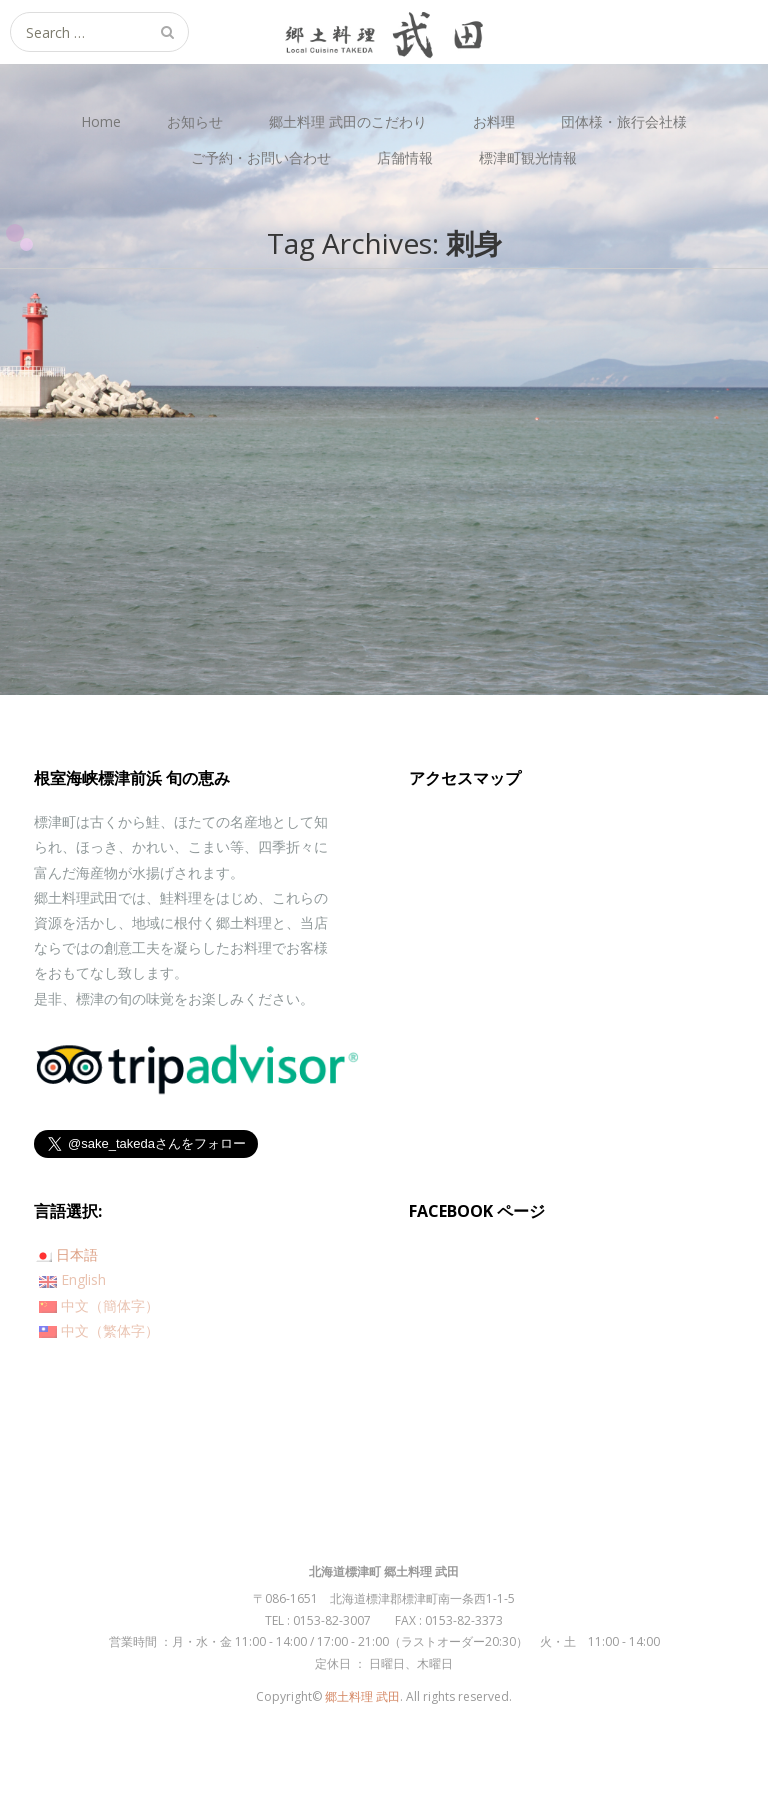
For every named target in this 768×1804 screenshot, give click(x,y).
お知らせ (195, 121)
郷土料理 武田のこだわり (348, 121)
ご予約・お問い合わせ (261, 157)
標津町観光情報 (528, 157)
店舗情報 (405, 157)
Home (101, 121)
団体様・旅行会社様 (624, 121)
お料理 (494, 121)
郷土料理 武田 (362, 1696)
